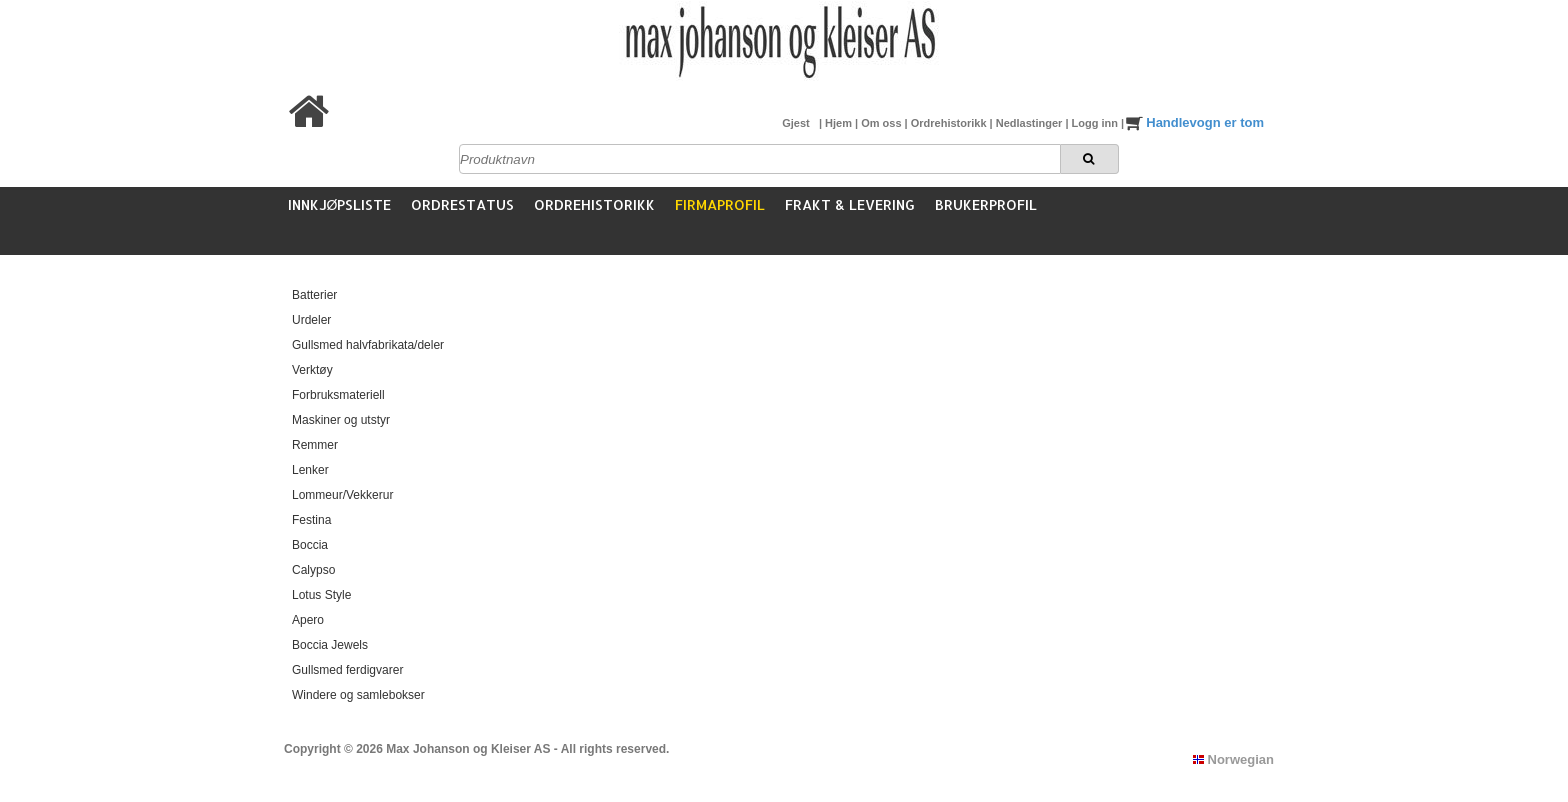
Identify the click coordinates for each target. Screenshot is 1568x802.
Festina (311, 520)
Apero (308, 620)
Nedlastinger (1031, 123)
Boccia (310, 545)
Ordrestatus (462, 204)
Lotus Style (321, 595)
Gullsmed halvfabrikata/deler (368, 345)
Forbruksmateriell (338, 395)
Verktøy (312, 370)
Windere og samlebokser (358, 695)
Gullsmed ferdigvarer (347, 670)
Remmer (315, 445)
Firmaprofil (720, 204)
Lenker (310, 470)
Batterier (314, 295)
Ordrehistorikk (950, 123)
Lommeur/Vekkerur (342, 495)
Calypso (313, 570)
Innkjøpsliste (340, 204)
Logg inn (1096, 123)
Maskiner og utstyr (341, 420)
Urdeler (311, 320)
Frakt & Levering (850, 204)
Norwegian (1233, 759)
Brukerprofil (986, 204)
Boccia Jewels (330, 645)
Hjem (840, 123)
